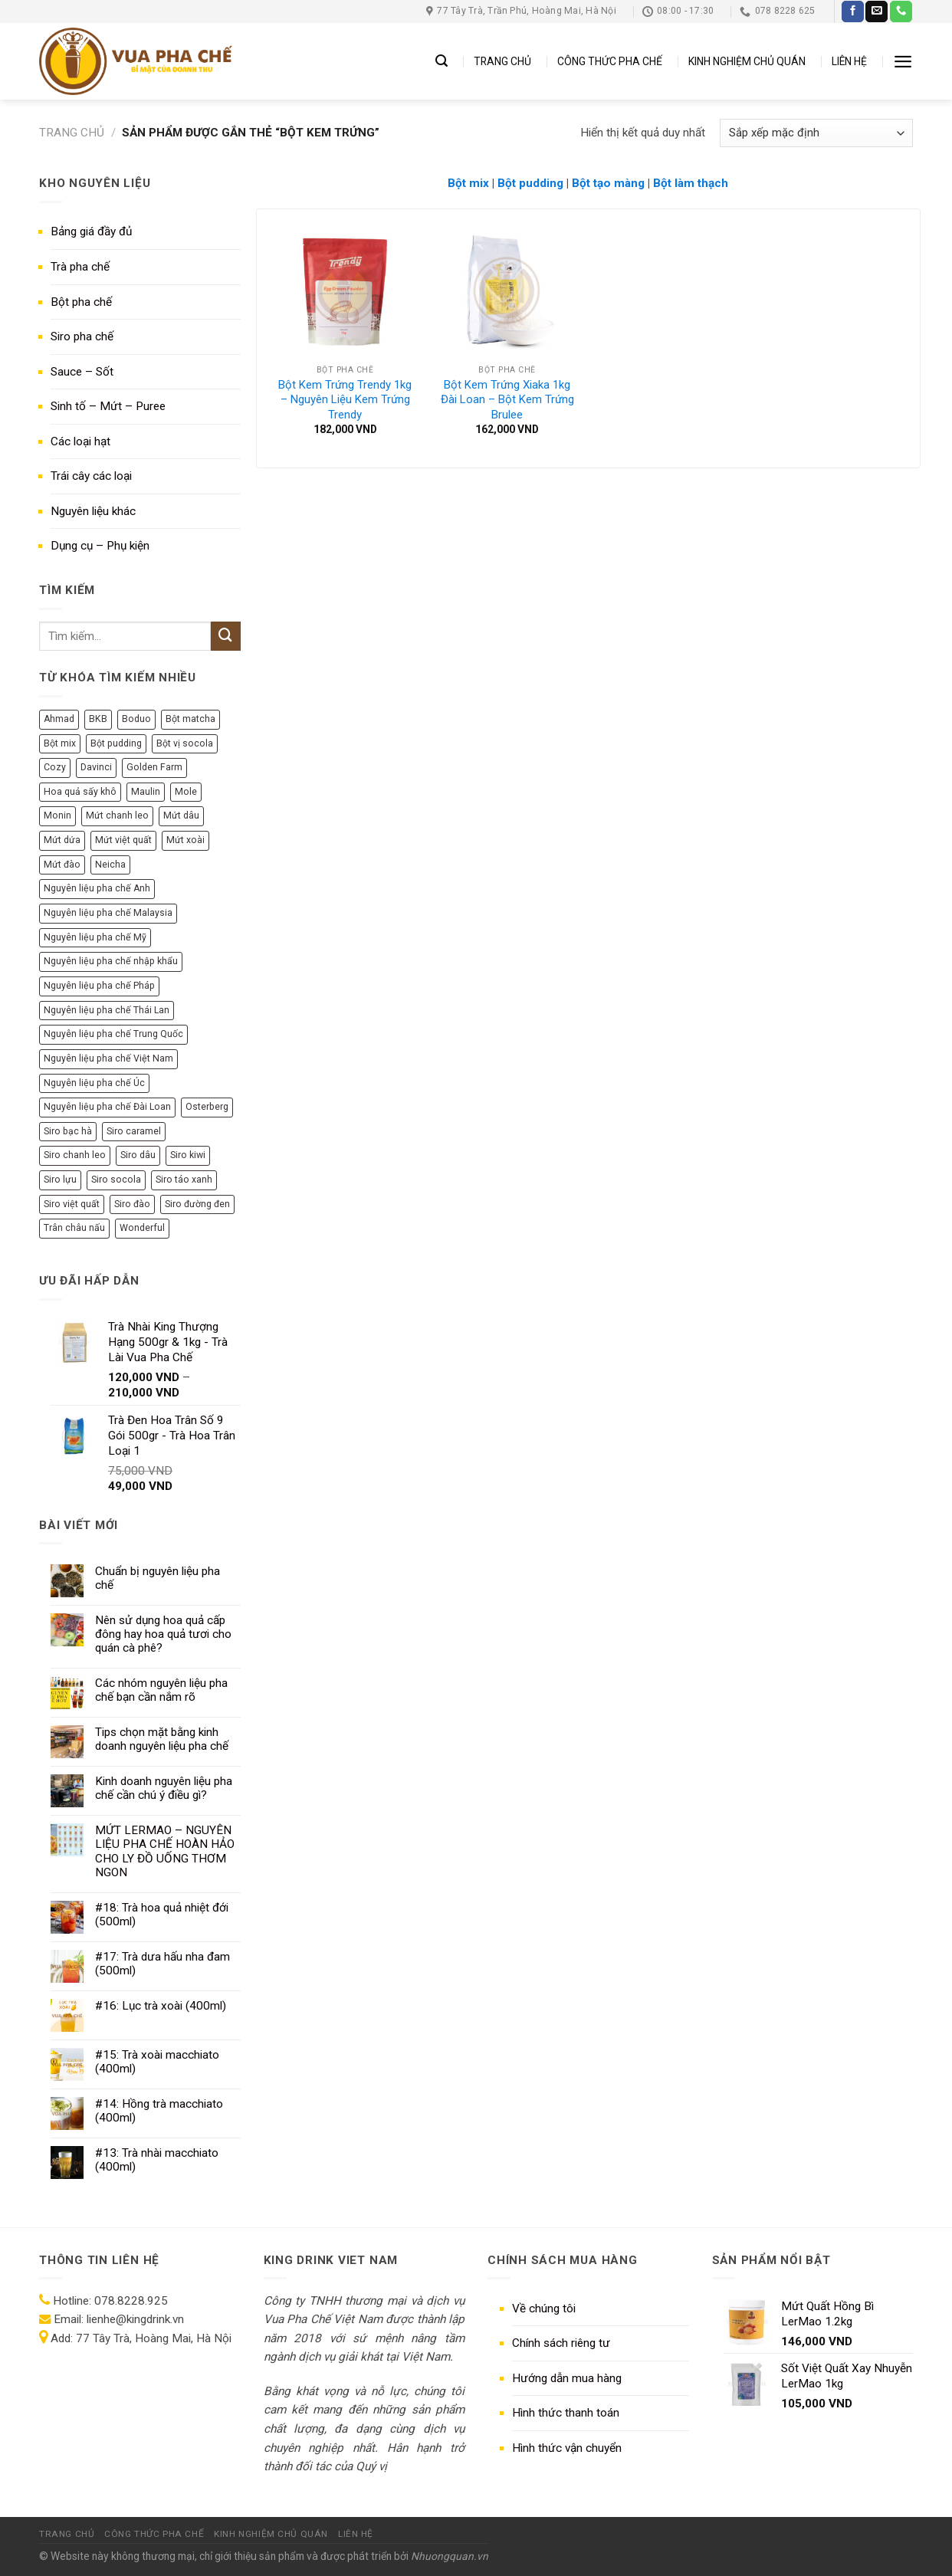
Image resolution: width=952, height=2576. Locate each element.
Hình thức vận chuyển (567, 2448)
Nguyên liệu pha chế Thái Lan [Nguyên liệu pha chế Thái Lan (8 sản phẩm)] (106, 1010)
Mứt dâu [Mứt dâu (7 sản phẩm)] (181, 815)
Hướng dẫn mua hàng (567, 2378)
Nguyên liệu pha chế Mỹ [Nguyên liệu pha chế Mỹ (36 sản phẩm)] (95, 937)
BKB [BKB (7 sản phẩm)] (98, 719)
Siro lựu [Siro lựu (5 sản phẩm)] (60, 1179)
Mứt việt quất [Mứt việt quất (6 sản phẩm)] (123, 840)
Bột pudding (530, 183)
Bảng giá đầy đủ (91, 231)
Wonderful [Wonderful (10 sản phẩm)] (142, 1227)
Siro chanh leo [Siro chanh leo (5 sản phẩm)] (75, 1155)
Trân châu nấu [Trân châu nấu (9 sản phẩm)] (74, 1227)
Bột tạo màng (608, 183)
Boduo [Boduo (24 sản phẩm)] (136, 719)
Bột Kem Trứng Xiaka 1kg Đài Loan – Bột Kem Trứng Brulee (507, 400)
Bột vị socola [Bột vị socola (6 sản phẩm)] (184, 743)
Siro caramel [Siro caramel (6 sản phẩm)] (134, 1131)
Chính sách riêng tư (561, 2343)
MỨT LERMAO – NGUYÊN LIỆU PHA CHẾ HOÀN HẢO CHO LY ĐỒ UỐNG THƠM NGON (165, 1851)
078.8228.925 (131, 2301)
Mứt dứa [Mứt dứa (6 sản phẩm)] (62, 840)
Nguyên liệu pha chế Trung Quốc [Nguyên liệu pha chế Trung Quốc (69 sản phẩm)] (113, 1034)
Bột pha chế (81, 302)
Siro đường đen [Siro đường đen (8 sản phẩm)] (197, 1204)
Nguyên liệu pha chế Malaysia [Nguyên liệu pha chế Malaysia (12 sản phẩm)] (108, 912)
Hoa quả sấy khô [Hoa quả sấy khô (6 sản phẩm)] (80, 791)
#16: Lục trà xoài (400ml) (160, 2006)
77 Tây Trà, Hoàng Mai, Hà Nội (152, 2338)
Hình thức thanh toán (565, 2413)
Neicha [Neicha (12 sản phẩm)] (110, 864)
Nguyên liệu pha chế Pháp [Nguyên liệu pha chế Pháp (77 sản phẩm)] (99, 985)
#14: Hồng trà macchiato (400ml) (159, 2111)
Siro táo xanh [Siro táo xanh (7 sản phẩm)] (184, 1179)
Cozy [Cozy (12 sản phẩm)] (55, 767)
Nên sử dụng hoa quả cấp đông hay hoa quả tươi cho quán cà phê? (163, 1634)
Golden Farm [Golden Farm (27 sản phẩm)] (154, 767)
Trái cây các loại (91, 476)
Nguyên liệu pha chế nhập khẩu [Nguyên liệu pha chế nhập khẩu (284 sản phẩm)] (111, 961)
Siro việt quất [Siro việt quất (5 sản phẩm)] (72, 1204)
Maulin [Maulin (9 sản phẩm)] (145, 791)
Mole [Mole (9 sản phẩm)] (186, 791)
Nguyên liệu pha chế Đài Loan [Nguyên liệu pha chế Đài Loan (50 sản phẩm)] (107, 1106)
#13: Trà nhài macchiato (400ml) (156, 2160)
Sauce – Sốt (82, 372)
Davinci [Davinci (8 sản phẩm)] (96, 767)
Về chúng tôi (544, 2308)
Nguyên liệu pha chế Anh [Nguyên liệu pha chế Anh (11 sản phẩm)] (97, 888)
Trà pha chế (80, 267)
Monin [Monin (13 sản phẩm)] (57, 815)
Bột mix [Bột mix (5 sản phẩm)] (60, 743)
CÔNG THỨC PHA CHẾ (609, 61)
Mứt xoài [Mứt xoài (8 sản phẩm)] (185, 840)
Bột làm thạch (690, 183)
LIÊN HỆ (849, 61)
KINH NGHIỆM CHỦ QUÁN (747, 61)
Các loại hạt (80, 441)
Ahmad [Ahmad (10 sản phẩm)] (59, 719)
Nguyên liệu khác (93, 511)
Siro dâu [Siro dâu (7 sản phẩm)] (138, 1155)
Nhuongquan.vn (449, 2556)
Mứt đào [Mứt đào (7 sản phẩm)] (62, 864)
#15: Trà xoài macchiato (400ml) (157, 2062)
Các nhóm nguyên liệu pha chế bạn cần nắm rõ (161, 1690)
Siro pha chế (82, 336)
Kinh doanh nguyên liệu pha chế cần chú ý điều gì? (163, 1788)
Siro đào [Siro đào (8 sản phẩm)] (132, 1204)
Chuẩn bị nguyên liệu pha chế (157, 1578)
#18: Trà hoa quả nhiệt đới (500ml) (161, 1914)
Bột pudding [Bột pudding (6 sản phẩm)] (116, 743)
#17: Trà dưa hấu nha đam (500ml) (162, 1963)
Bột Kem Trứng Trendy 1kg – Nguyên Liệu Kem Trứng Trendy (345, 400)
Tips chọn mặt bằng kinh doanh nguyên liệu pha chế (161, 1739)
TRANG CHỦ (502, 61)
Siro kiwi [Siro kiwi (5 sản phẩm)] (187, 1155)
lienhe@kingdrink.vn (135, 2319)
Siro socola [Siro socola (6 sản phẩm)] (116, 1179)
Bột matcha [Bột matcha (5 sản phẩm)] (190, 719)
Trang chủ (71, 132)
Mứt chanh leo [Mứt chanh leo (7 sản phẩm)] (117, 815)
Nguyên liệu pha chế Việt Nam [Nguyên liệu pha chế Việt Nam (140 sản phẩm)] (108, 1058)
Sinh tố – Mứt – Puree (108, 406)
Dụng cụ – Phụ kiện (100, 546)
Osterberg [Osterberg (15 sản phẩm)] (206, 1106)
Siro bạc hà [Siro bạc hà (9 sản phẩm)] (68, 1131)
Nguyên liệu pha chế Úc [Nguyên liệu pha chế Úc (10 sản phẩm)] (94, 1083)
